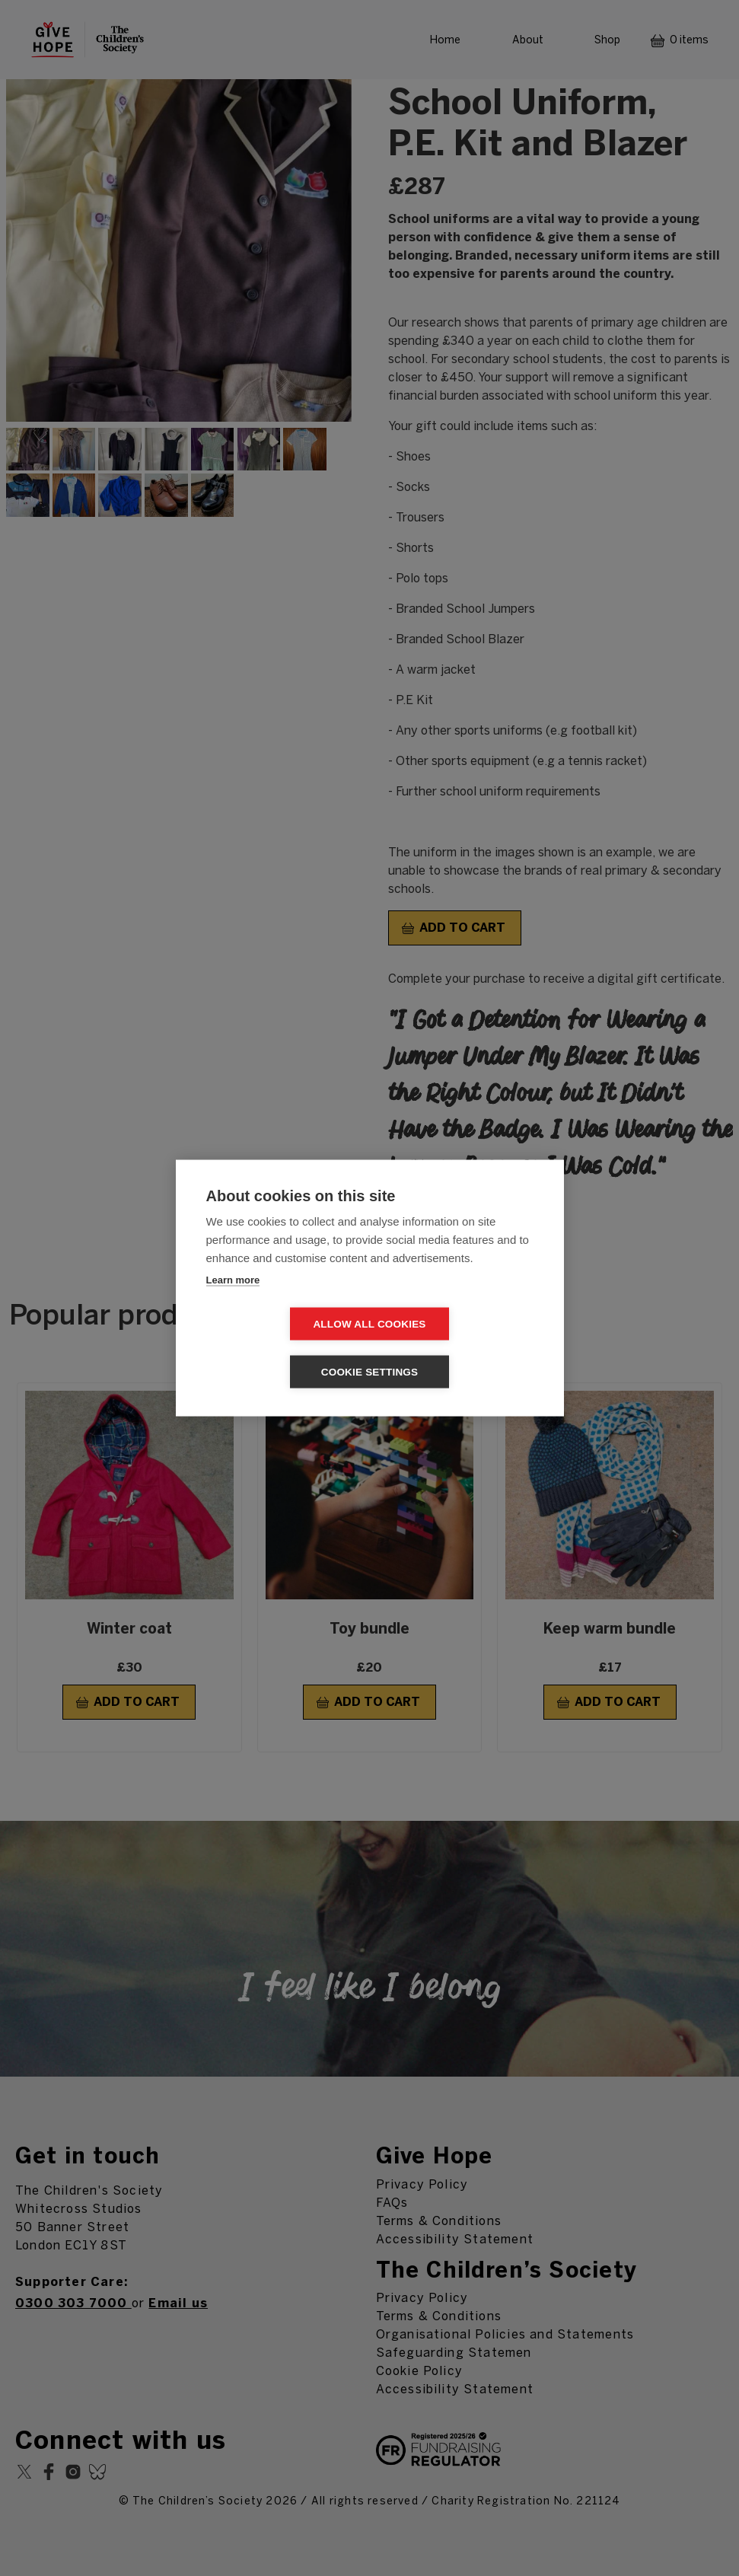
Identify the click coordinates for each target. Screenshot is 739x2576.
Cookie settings (457, 1347)
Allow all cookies (281, 1347)
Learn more (233, 1303)
